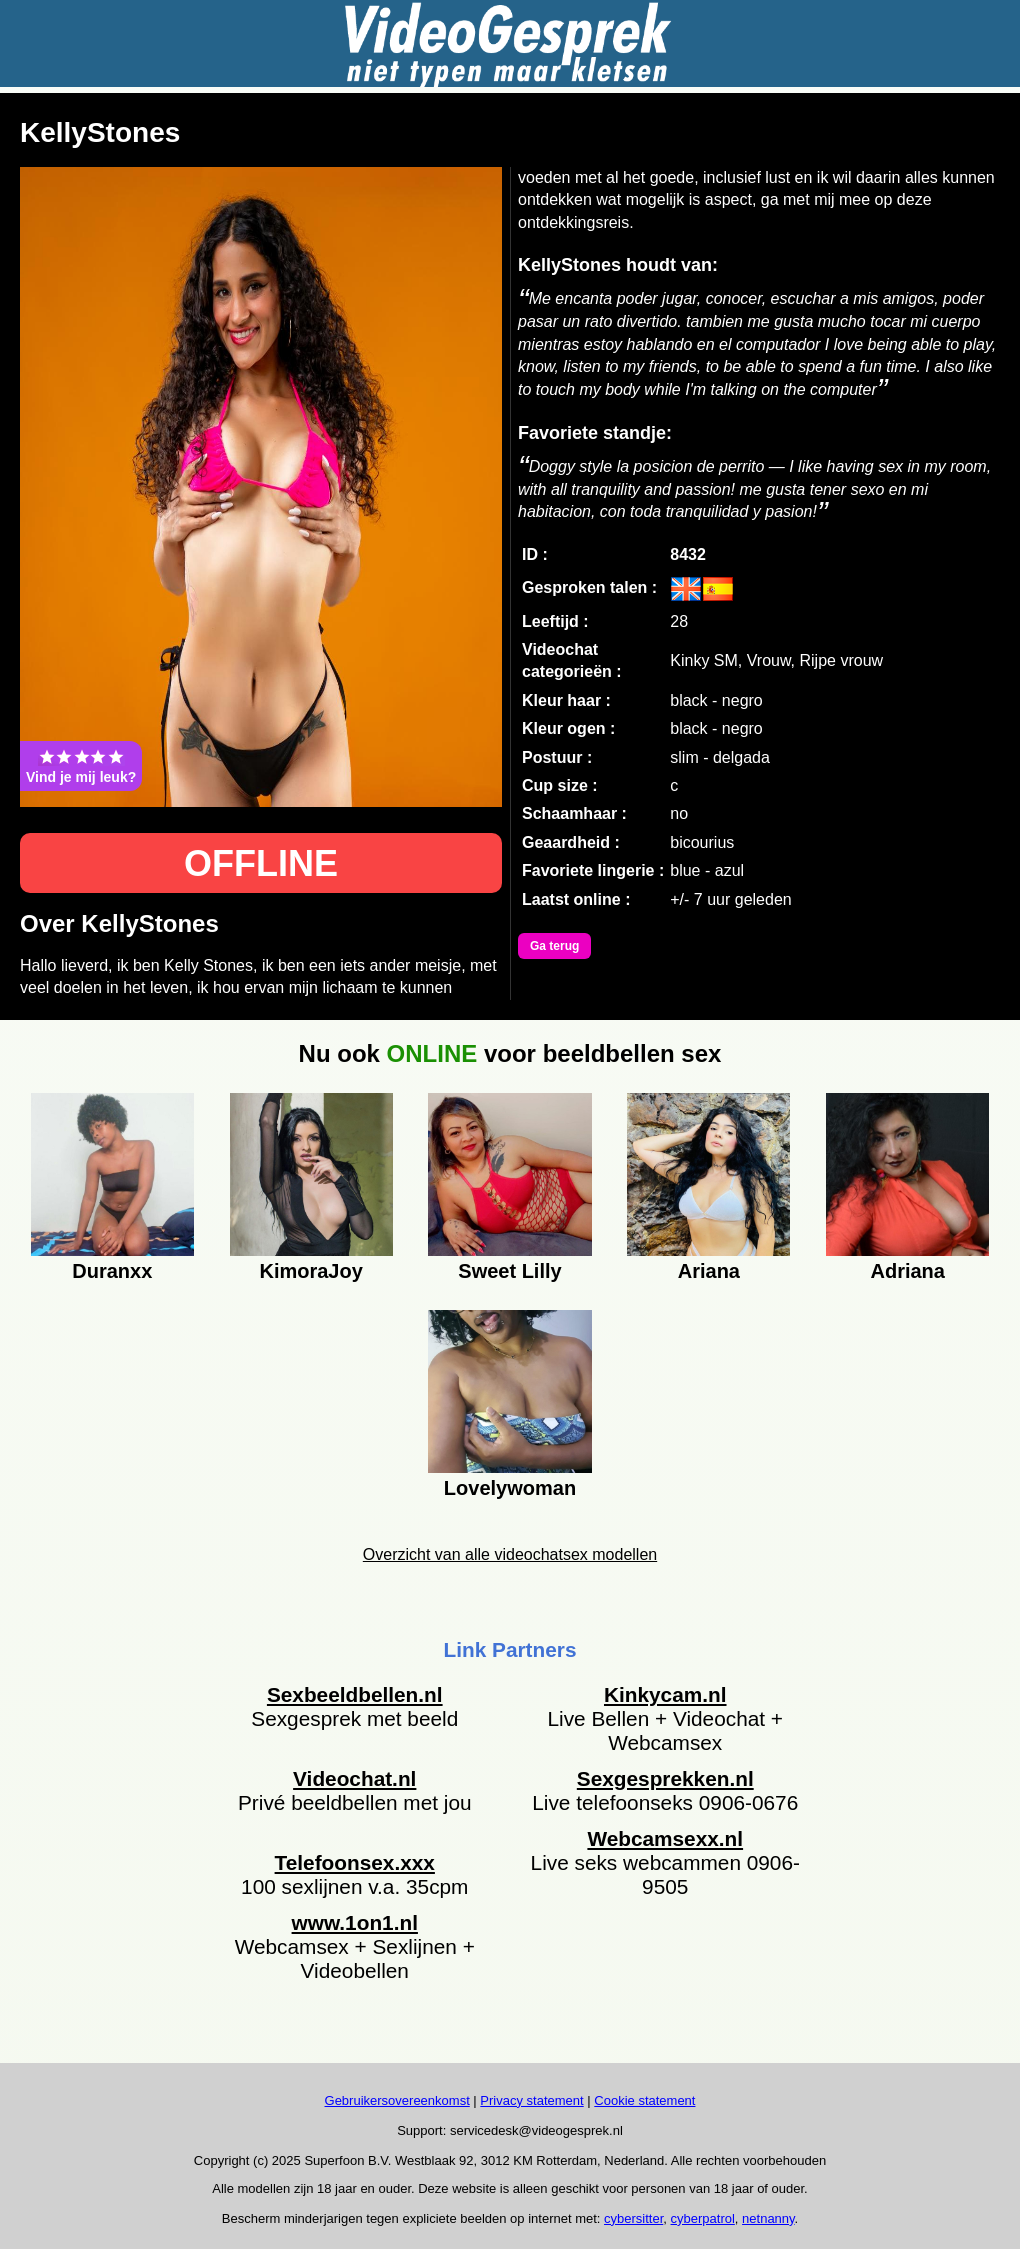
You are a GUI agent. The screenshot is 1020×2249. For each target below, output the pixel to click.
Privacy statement (531, 2100)
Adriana (907, 1271)
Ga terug (554, 946)
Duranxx (112, 1271)
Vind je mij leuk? (81, 766)
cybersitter (633, 2218)
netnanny (768, 2218)
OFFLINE (261, 863)
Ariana (709, 1271)
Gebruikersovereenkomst (397, 2100)
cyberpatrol (703, 2218)
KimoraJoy (310, 1271)
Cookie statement (644, 2100)
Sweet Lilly (509, 1271)
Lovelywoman (510, 1488)
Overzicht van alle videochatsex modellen (510, 1554)
